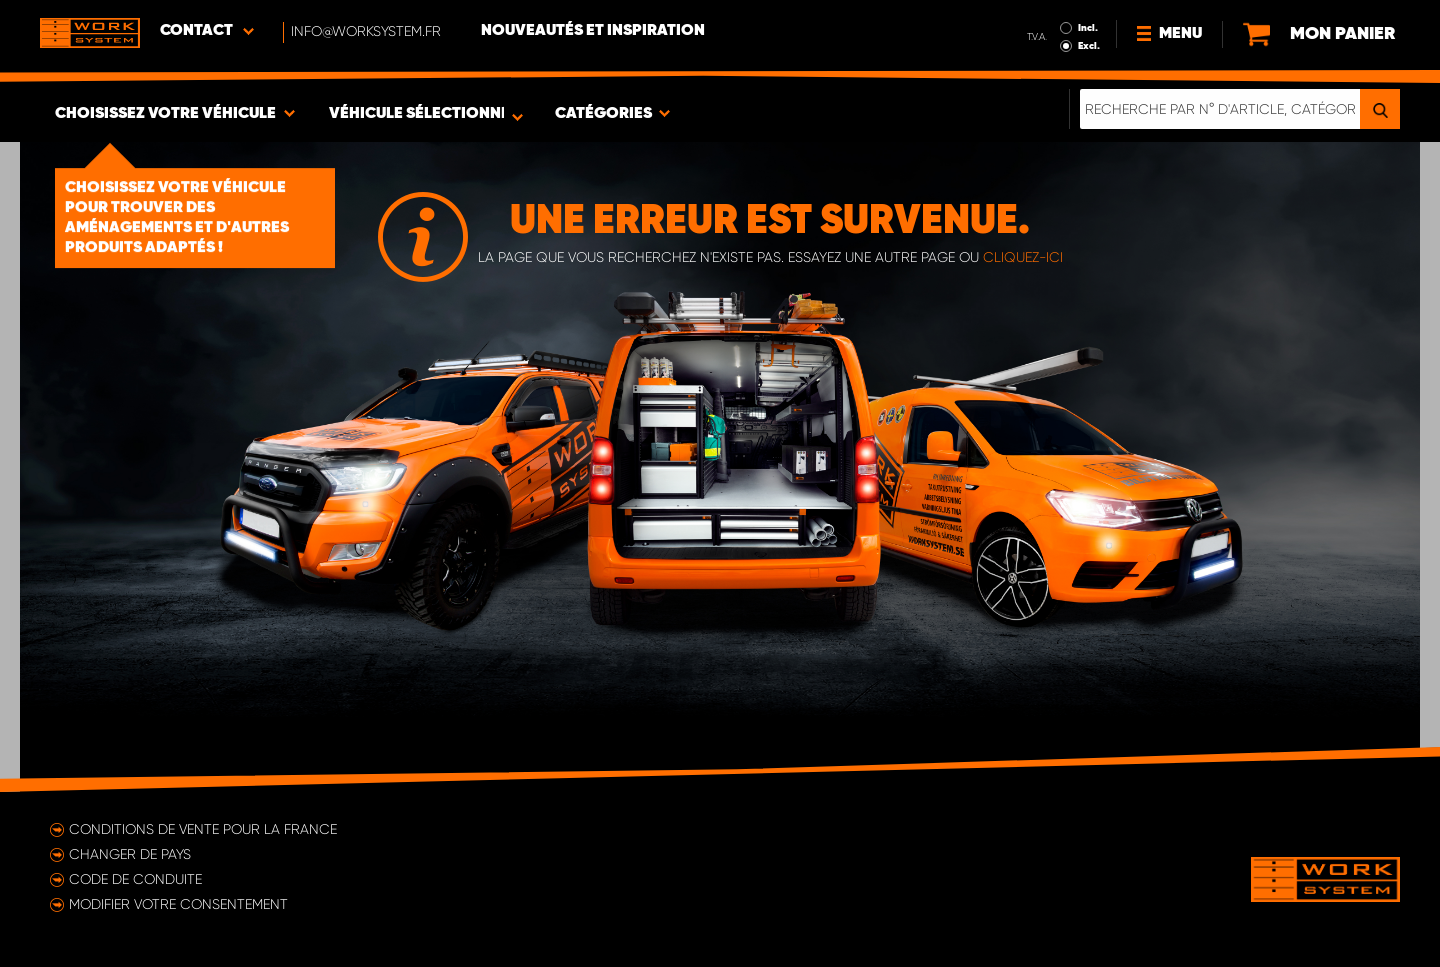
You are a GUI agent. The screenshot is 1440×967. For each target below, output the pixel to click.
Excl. (1089, 46)
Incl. (1088, 28)
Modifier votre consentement (178, 904)
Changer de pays (130, 854)
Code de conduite (135, 879)
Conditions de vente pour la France (203, 829)
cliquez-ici (1023, 257)
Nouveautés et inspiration (593, 31)
